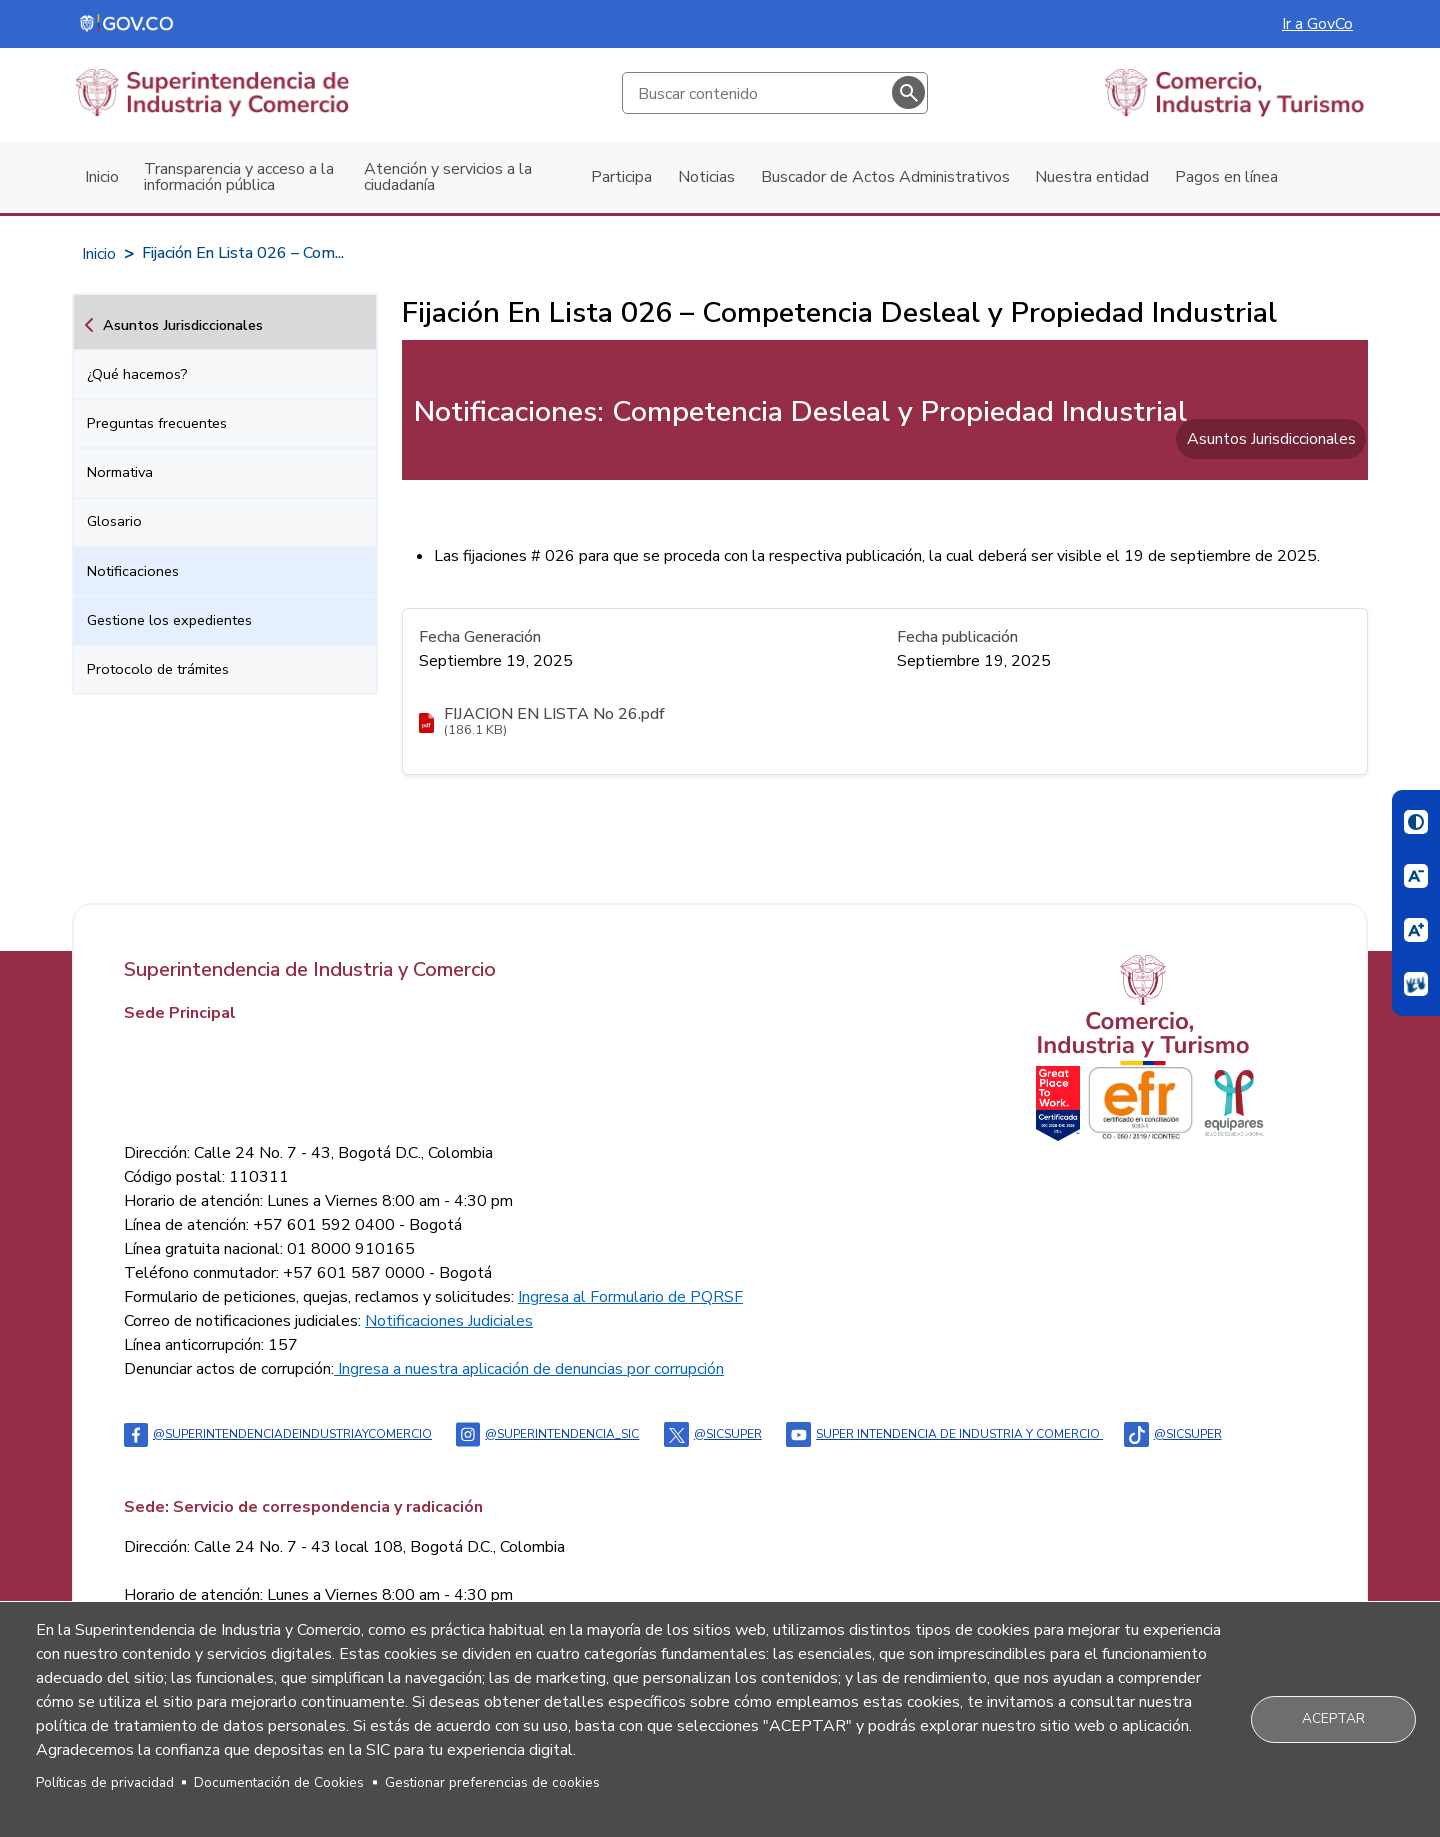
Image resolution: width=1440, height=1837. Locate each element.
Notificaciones (133, 571)
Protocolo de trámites (158, 669)
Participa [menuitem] (621, 177)
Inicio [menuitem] (102, 177)
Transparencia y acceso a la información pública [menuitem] (239, 177)
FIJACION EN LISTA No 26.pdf (554, 714)
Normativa (120, 472)
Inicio (99, 254)
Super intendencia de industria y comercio (944, 1434)
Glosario (114, 521)
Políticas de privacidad (105, 1782)
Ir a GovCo (1317, 24)
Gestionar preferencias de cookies (492, 1782)
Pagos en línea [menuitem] (1226, 177)
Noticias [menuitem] (706, 177)
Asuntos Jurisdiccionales (183, 325)
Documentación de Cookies (279, 1782)
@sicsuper (713, 1434)
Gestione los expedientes (169, 620)
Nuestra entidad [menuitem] (1092, 177)
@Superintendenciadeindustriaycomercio (278, 1434)
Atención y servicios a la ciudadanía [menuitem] (448, 177)
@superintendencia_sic (547, 1434)
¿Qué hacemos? (137, 374)
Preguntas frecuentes (157, 423)
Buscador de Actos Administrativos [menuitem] (885, 177)
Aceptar (1333, 1718)
